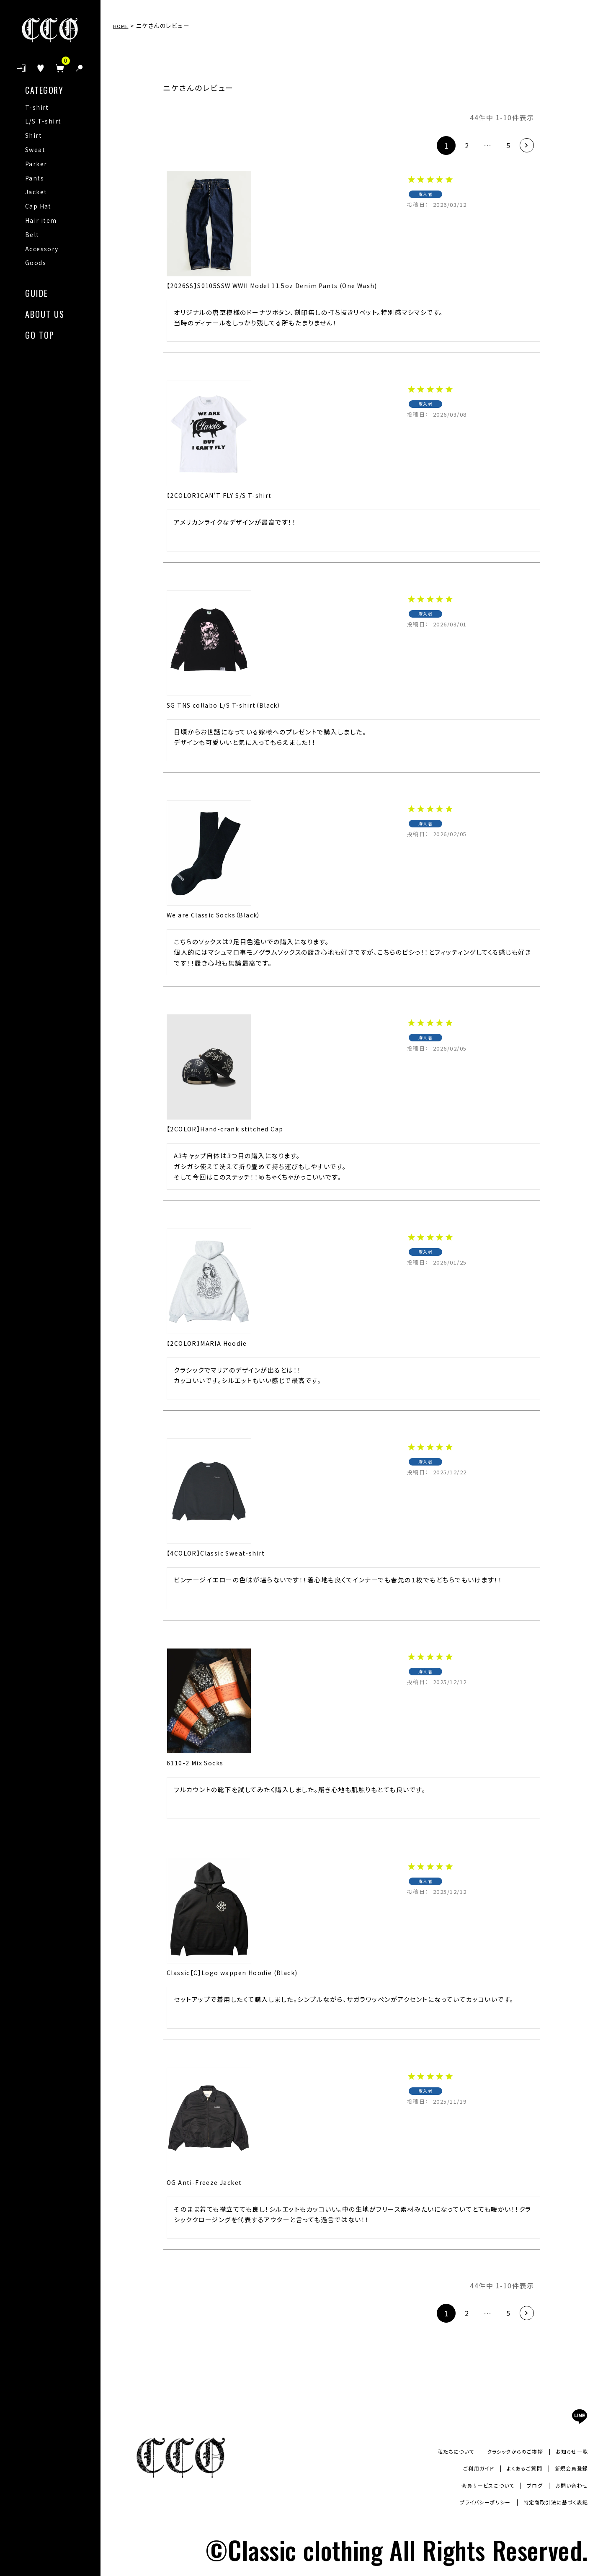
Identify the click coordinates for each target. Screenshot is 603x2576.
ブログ (529, 2485)
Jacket (36, 192)
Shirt (33, 135)
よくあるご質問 (516, 2468)
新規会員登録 (568, 2468)
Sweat (35, 149)
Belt (32, 234)
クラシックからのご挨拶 (505, 2451)
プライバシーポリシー (470, 2502)
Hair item (41, 220)
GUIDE (36, 292)
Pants (34, 178)
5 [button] (501, 145)
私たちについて (439, 2451)
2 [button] (455, 145)
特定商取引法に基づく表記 (550, 2502)
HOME (122, 25)
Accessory (42, 249)
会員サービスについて (476, 2485)
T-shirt (37, 107)
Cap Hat (38, 206)
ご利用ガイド (464, 2468)
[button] (524, 145)
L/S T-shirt (43, 121)
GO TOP (39, 334)
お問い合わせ (569, 2485)
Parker (36, 164)
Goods (35, 262)
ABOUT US (44, 313)
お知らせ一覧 (569, 2451)
